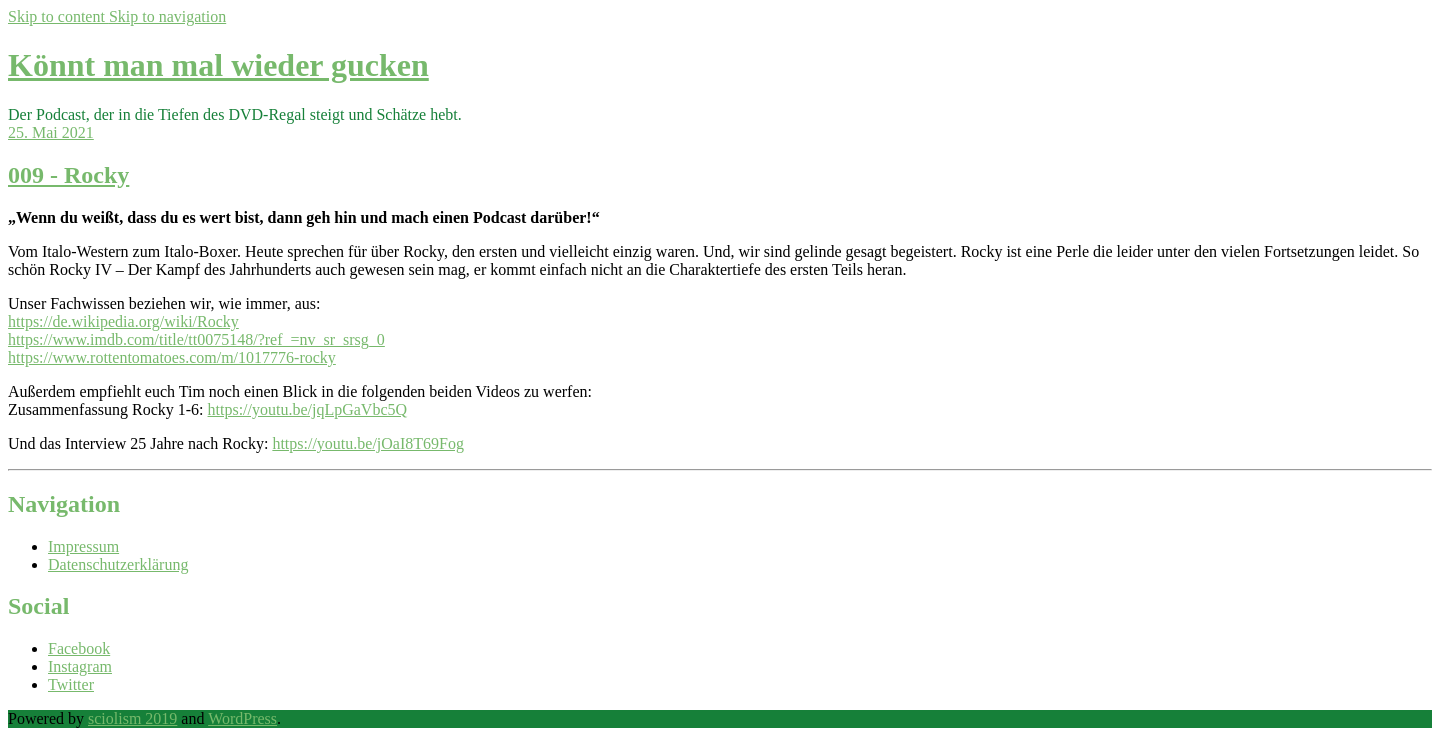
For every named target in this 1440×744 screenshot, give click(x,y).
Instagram (80, 666)
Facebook (79, 648)
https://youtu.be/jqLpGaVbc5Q (308, 409)
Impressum (83, 546)
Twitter (71, 684)
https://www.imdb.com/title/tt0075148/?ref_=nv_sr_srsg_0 (196, 339)
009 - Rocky (68, 175)
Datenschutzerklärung (118, 564)
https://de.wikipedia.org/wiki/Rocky (123, 321)
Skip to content (58, 16)
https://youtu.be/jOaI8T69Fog (368, 443)
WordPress (242, 718)
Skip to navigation (167, 16)
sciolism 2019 (132, 718)
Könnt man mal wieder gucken (218, 65)
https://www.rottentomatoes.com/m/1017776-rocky (172, 357)
